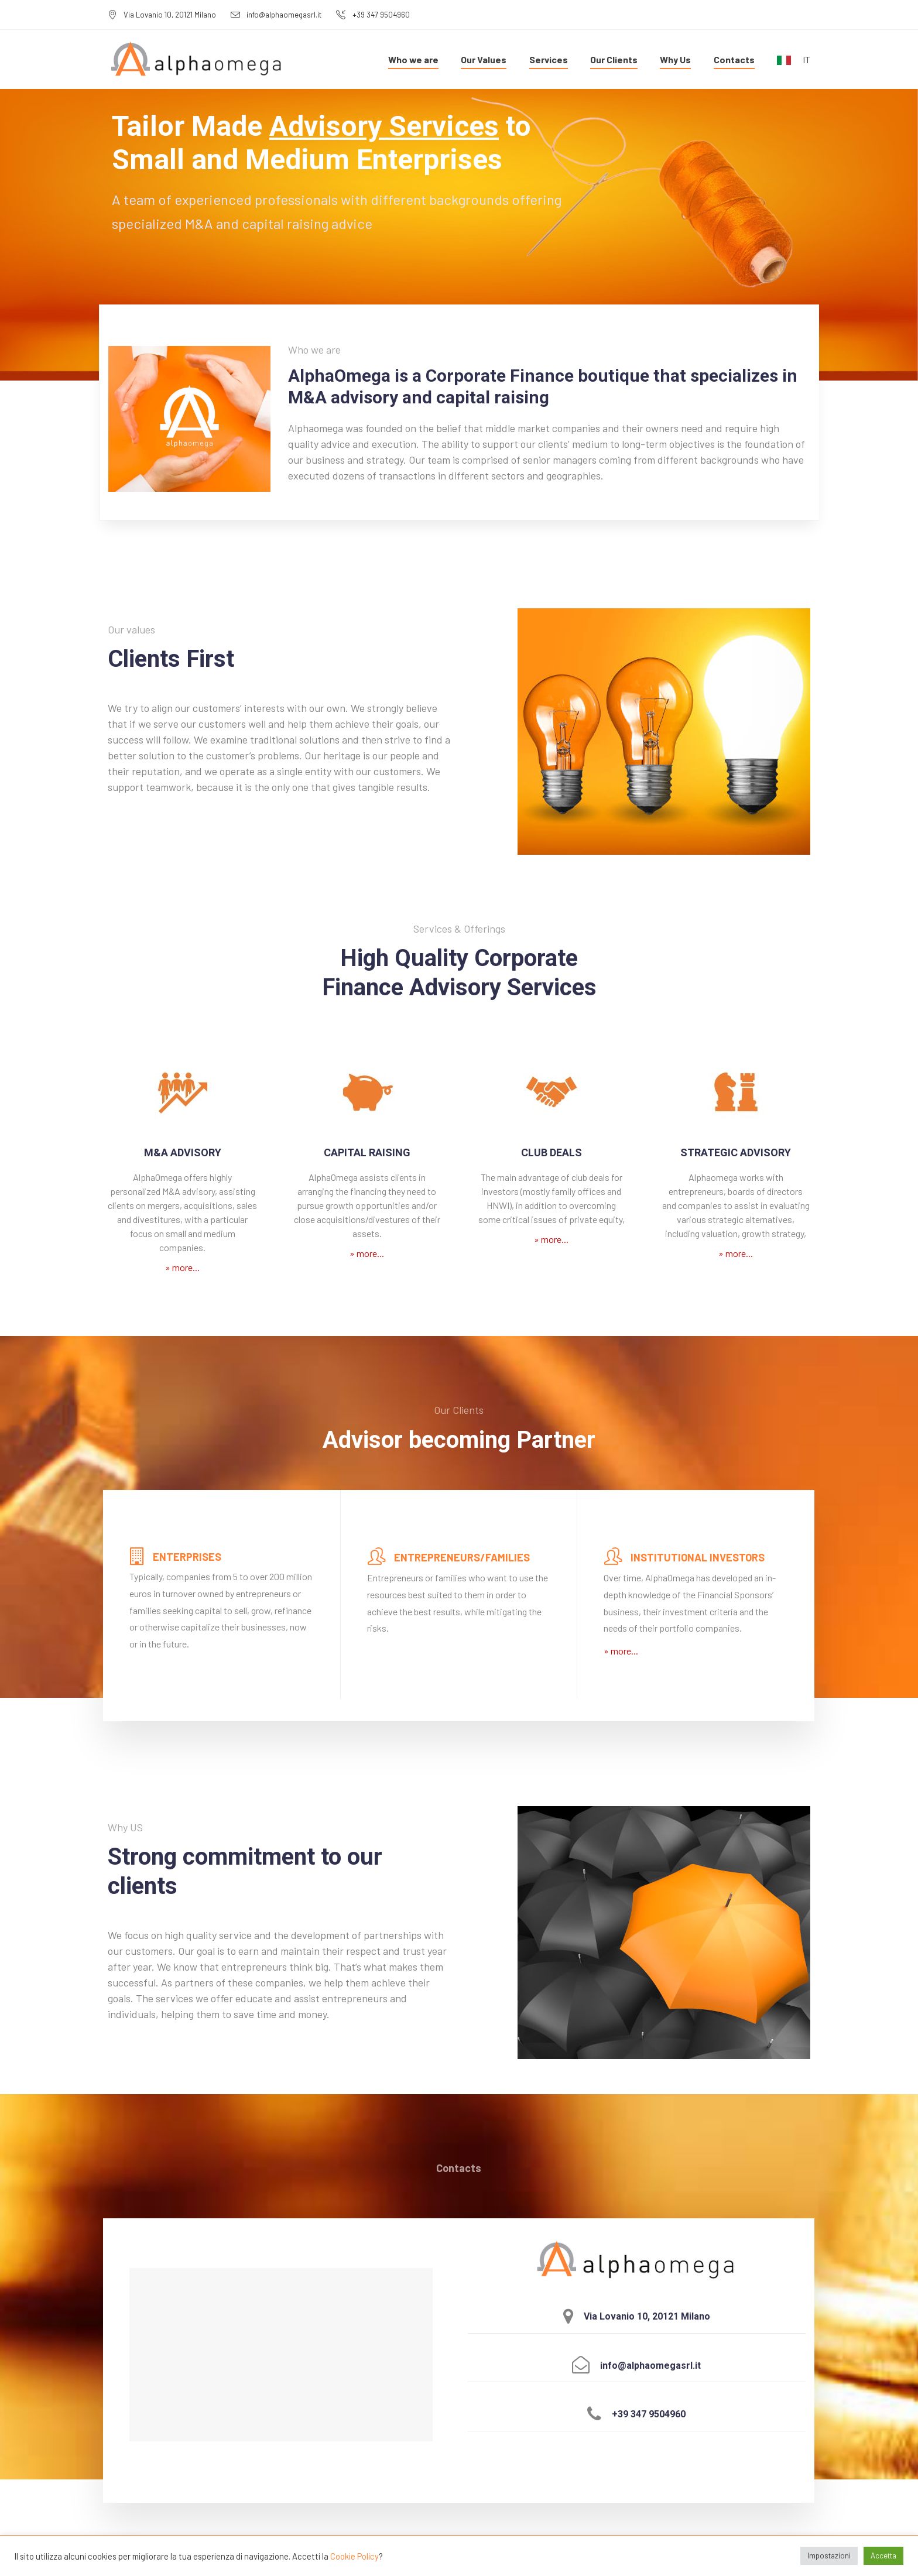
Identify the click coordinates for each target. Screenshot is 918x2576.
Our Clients (614, 59)
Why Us (675, 59)
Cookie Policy (354, 2556)
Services (548, 59)
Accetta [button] (883, 2555)
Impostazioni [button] (829, 2555)
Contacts (734, 59)
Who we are (413, 59)
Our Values (483, 59)
